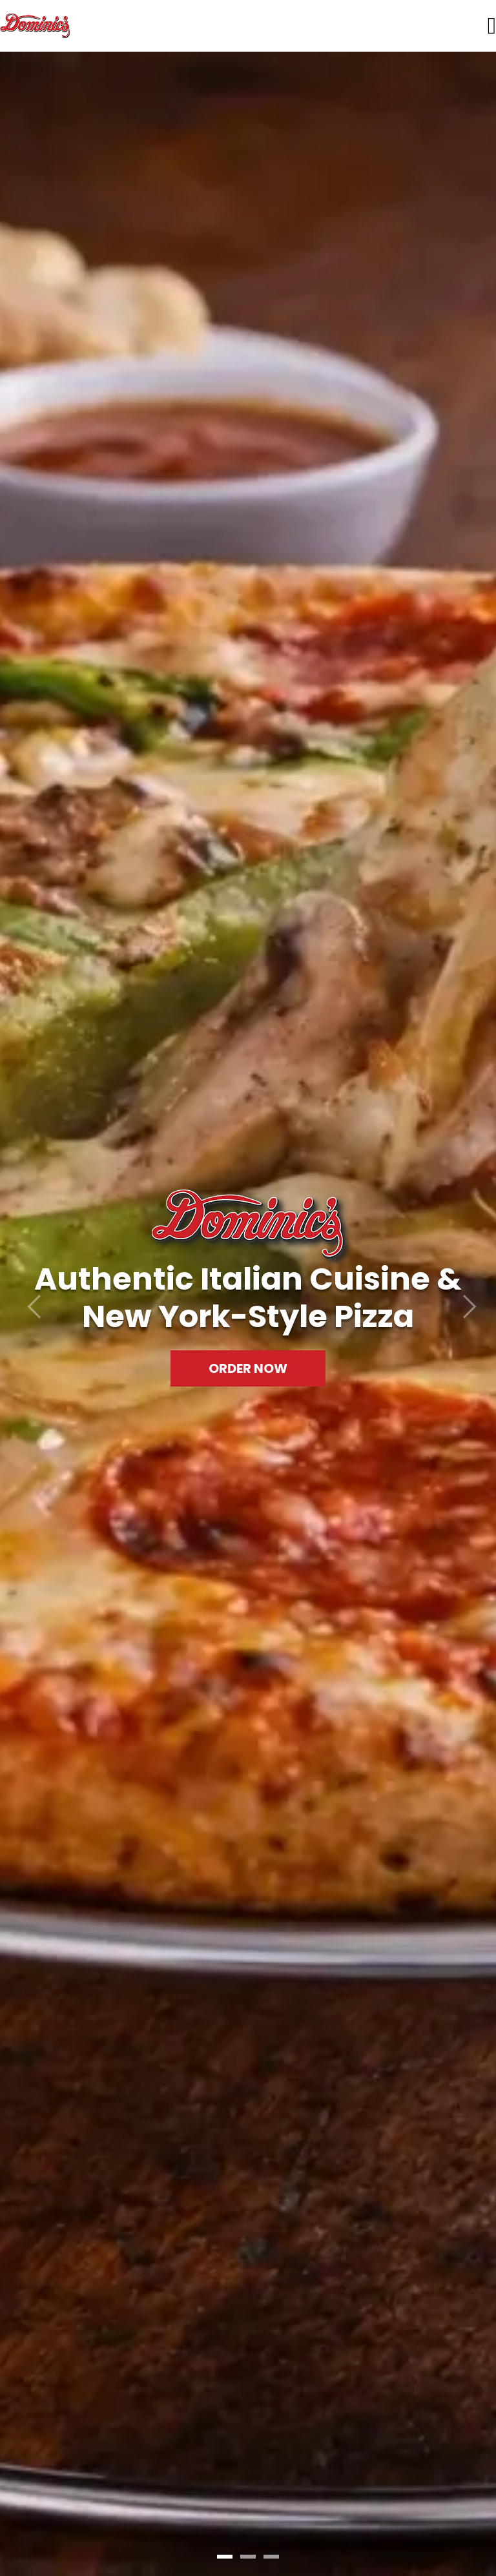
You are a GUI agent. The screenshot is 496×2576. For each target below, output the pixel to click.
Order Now (248, 1368)
